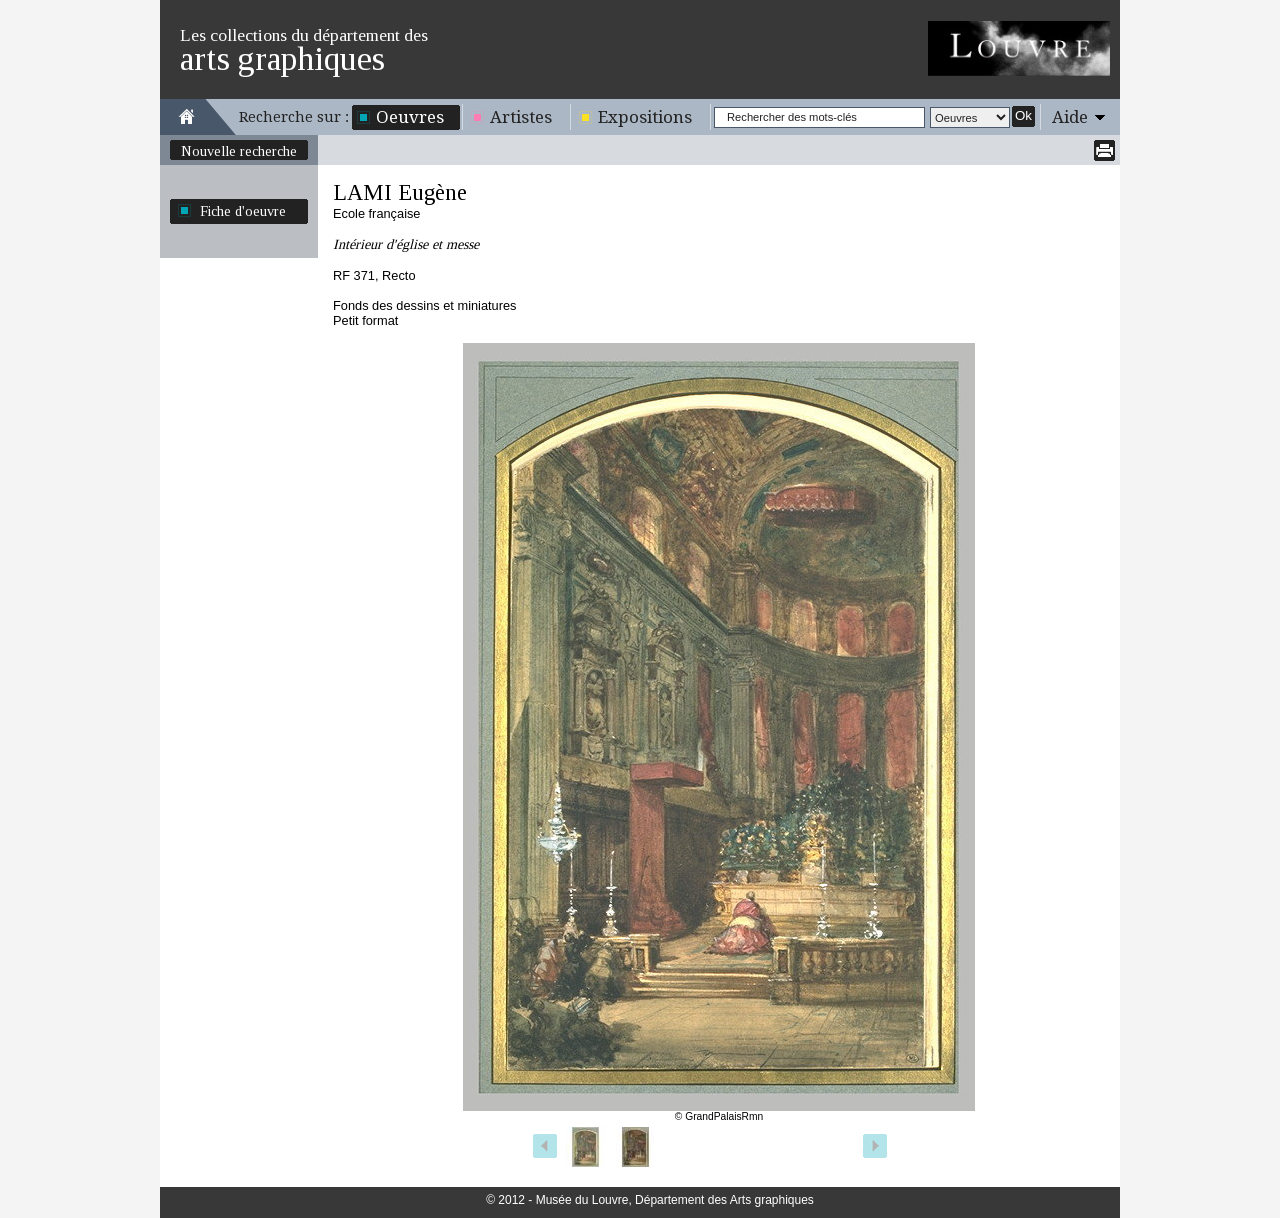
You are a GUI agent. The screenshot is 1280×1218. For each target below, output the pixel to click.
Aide (1070, 117)
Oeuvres (410, 117)
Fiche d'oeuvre (243, 211)
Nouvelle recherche (239, 151)
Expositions (645, 117)
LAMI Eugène (400, 192)
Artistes (521, 117)
